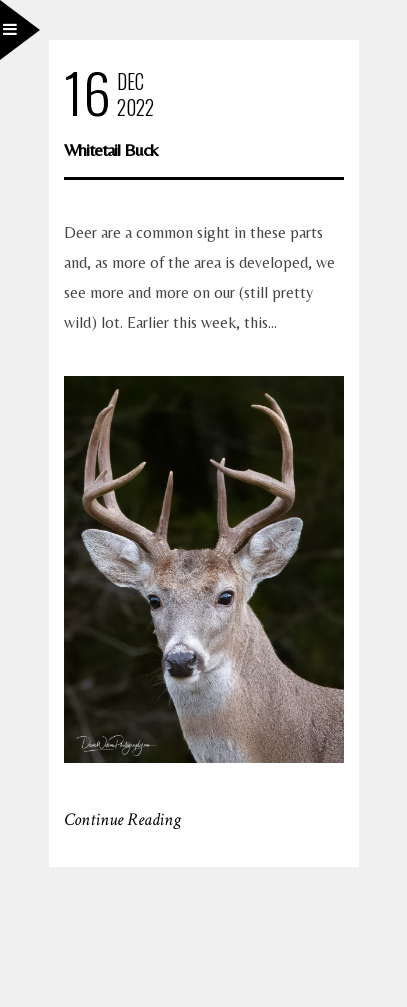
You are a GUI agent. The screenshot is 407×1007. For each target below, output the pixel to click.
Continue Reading (122, 819)
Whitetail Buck (111, 149)
